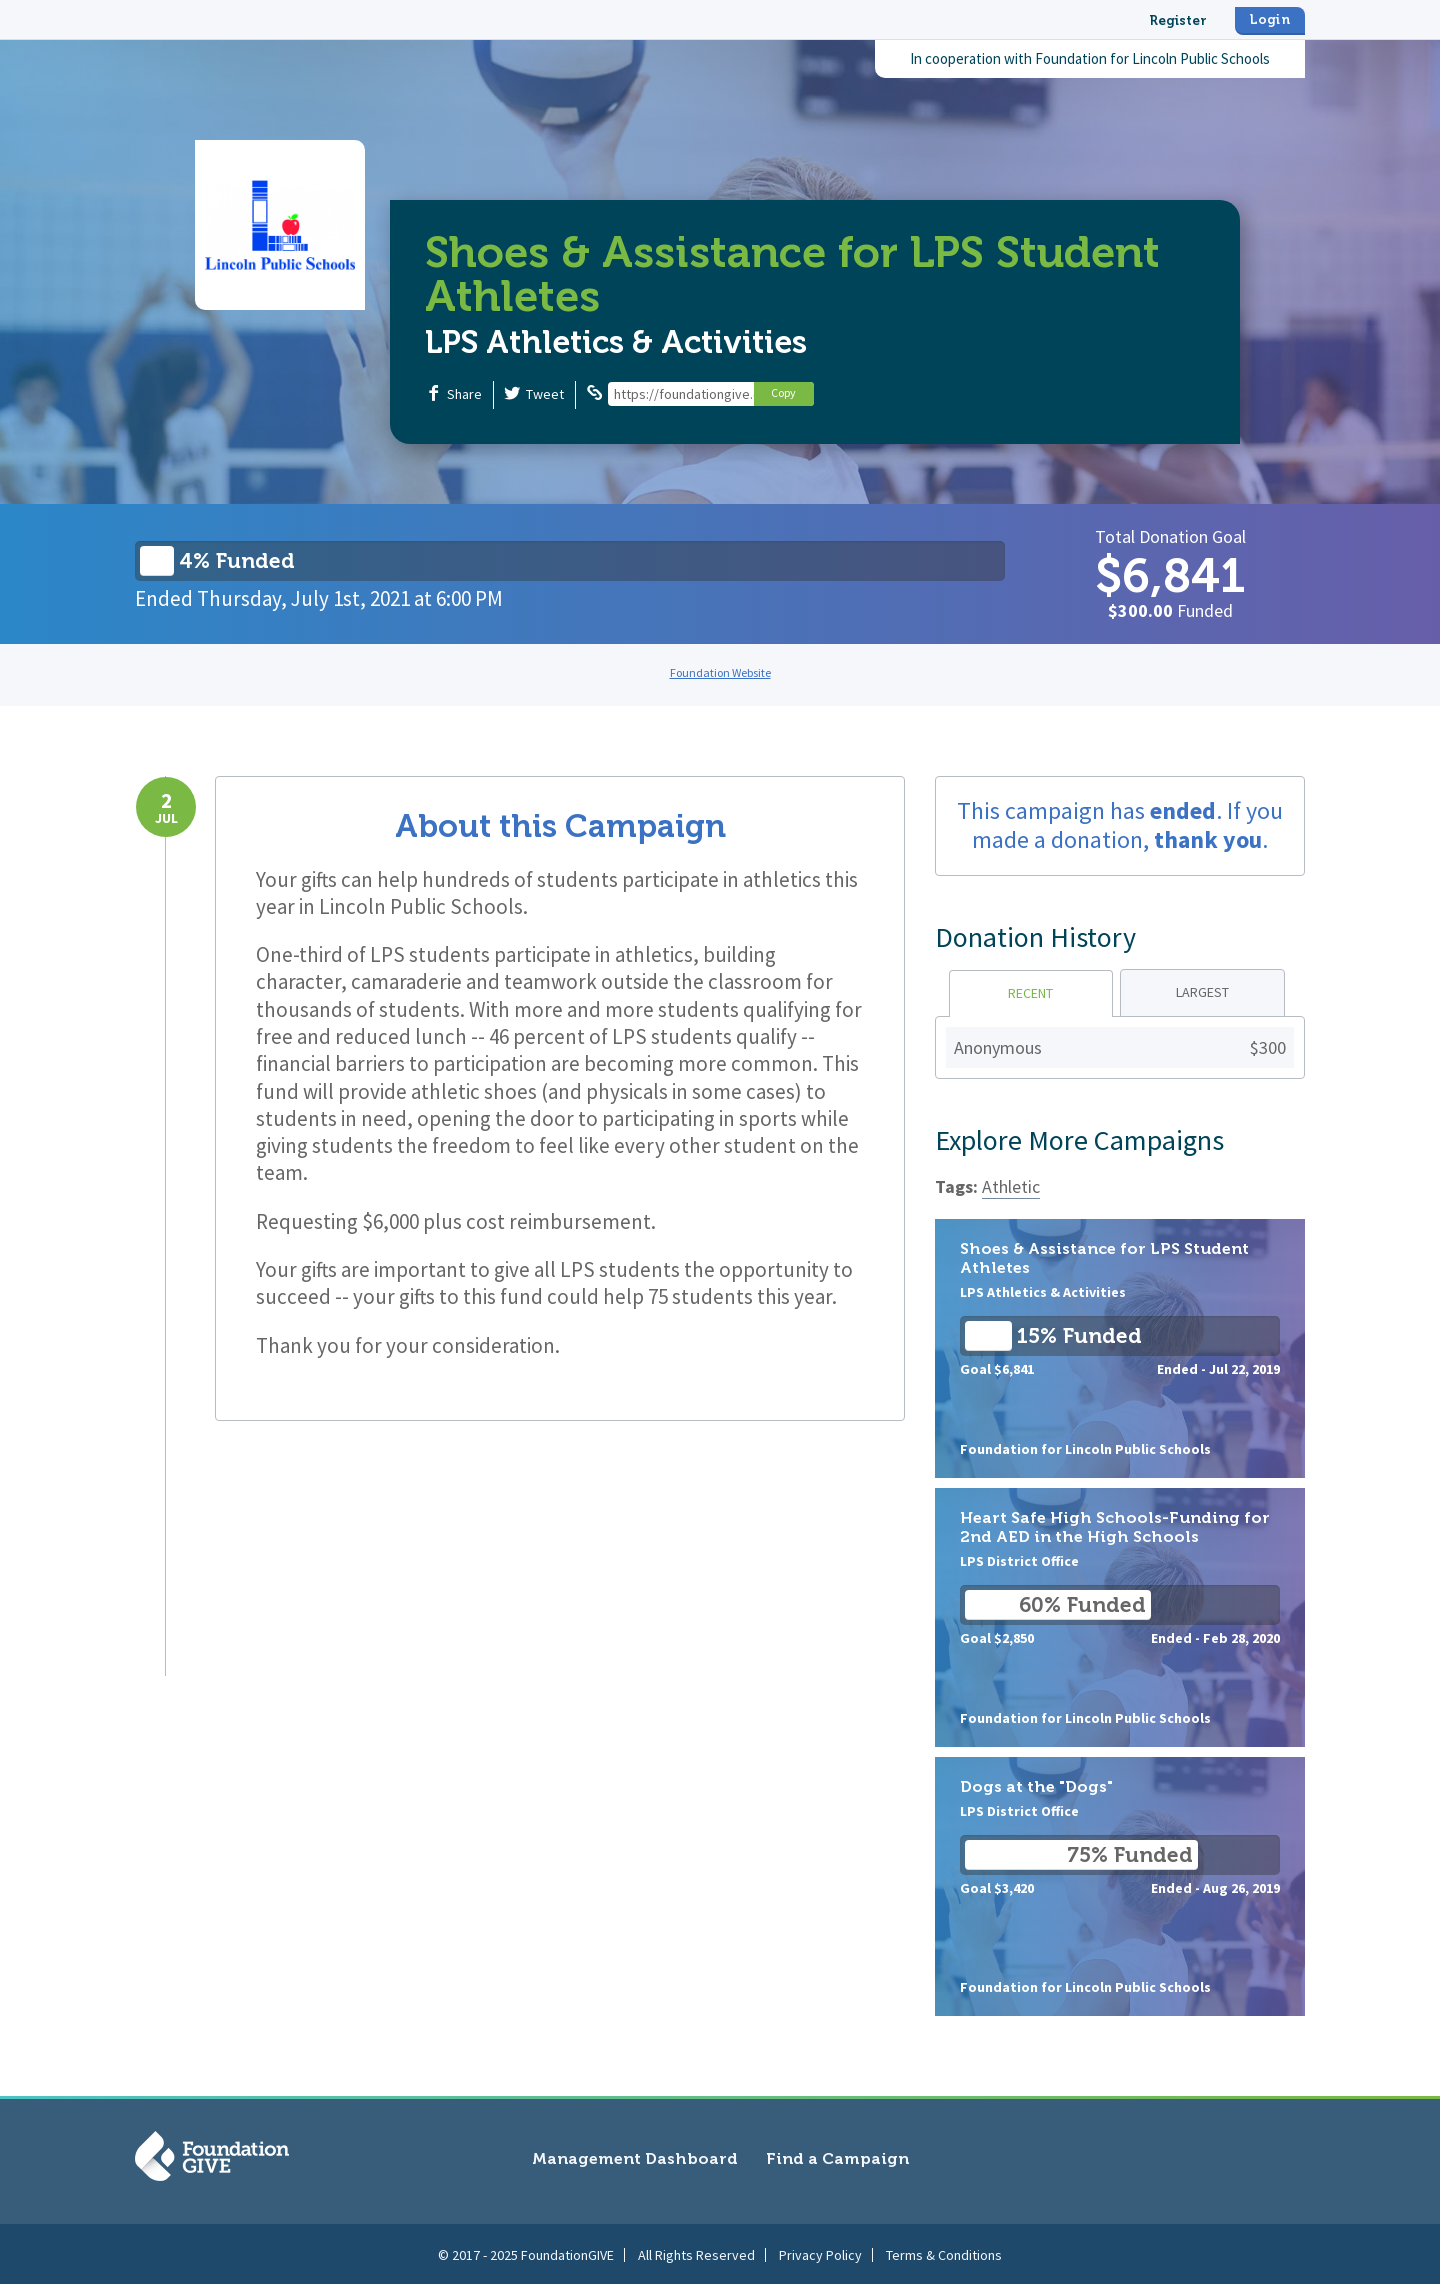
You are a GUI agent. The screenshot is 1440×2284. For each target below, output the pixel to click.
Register (1178, 20)
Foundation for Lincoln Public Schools (1152, 58)
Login (1270, 19)
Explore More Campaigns (1079, 1140)
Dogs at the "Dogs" (1120, 1886)
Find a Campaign (837, 2158)
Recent (1030, 993)
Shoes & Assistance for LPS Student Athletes (1120, 1348)
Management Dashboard (635, 2158)
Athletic (1011, 1186)
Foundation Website (720, 672)
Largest (1202, 992)
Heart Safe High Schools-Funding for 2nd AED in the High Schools (1120, 1617)
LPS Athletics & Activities (616, 342)
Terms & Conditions (944, 2253)
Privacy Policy (820, 2253)
